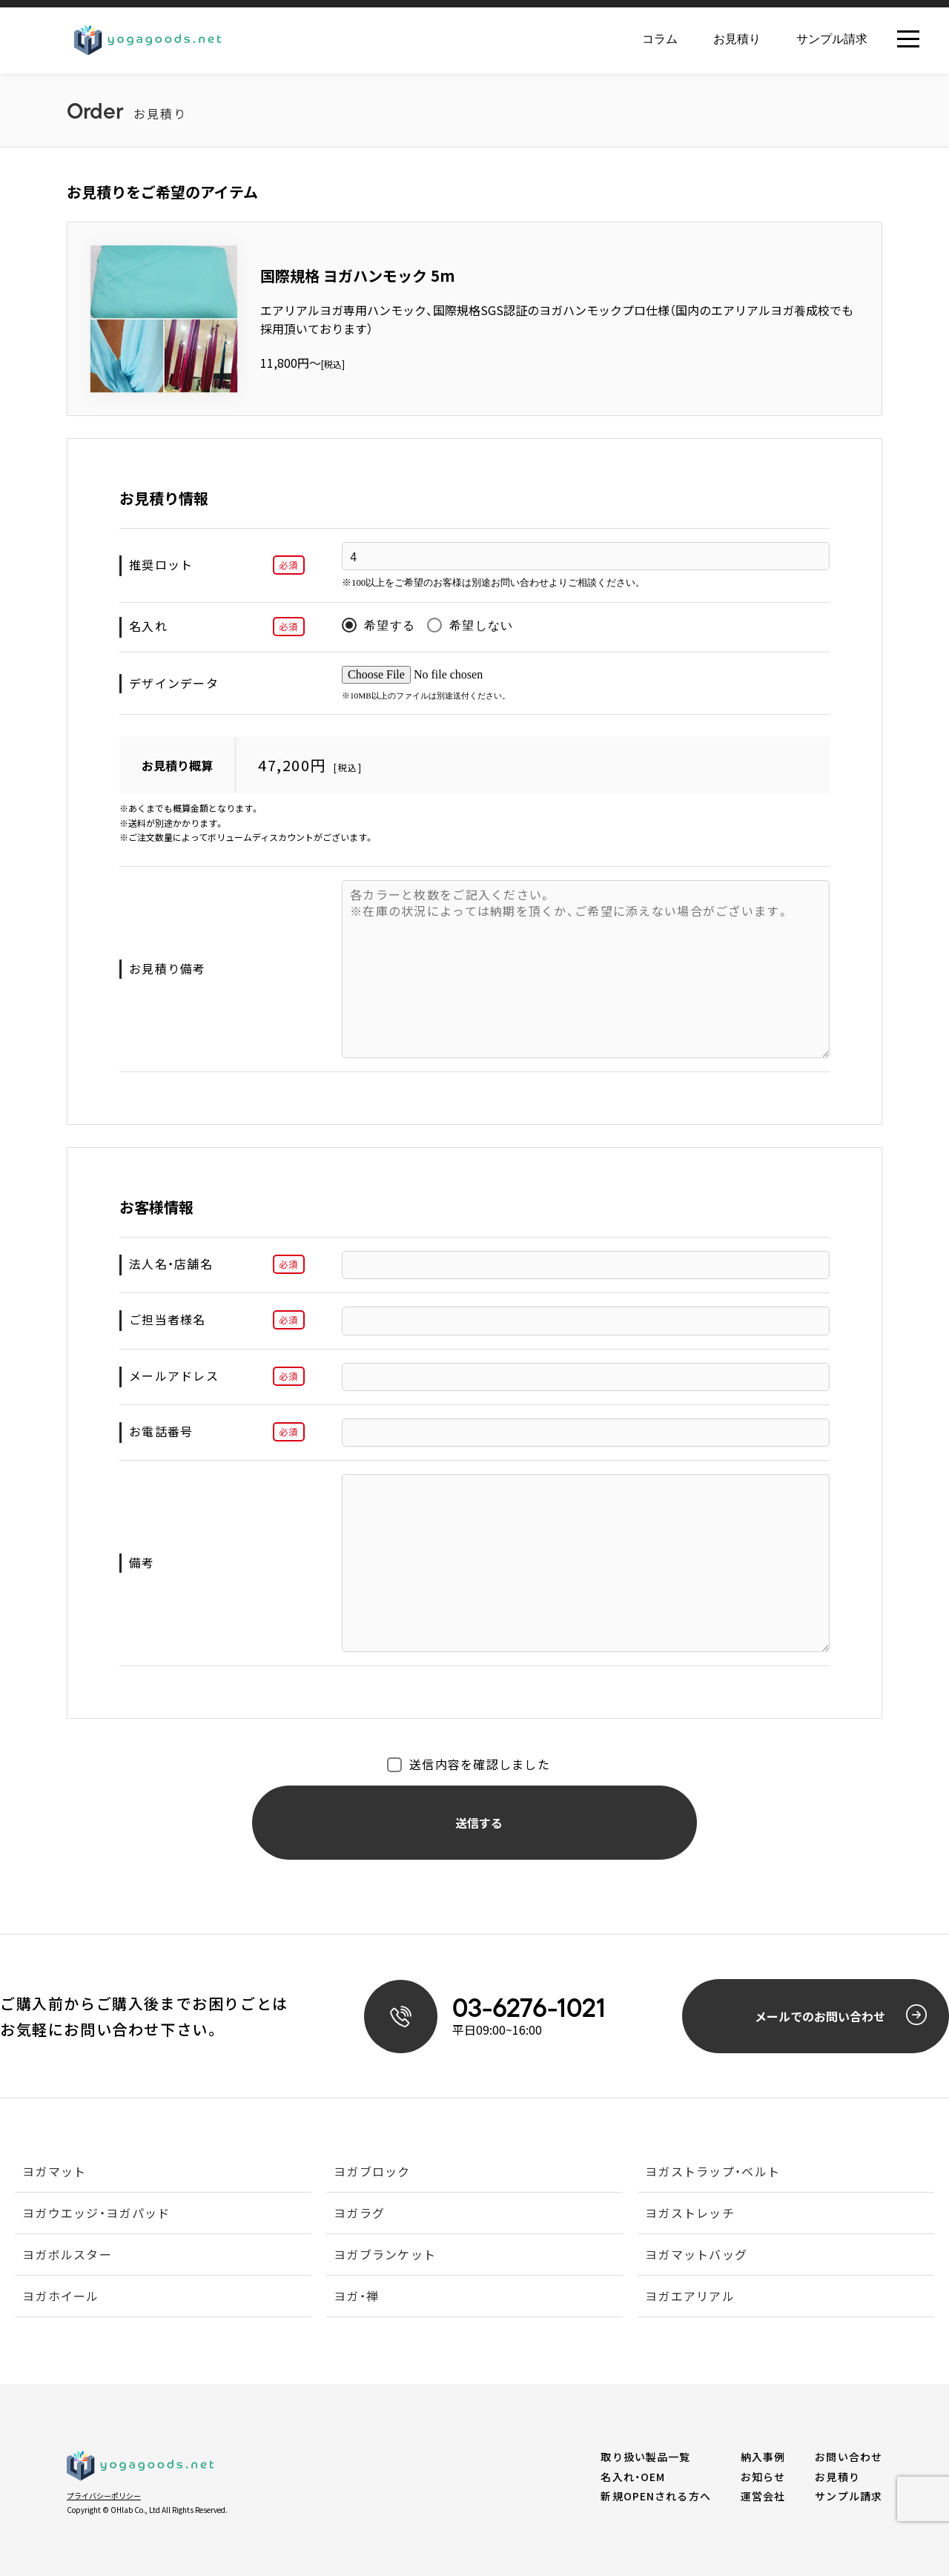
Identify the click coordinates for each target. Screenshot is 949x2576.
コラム (660, 39)
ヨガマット (54, 2172)
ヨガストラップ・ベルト (712, 2172)
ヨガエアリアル (690, 2297)
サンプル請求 (831, 39)
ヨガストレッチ (690, 2214)
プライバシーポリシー (104, 2495)
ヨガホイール (60, 2297)
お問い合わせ (848, 2456)
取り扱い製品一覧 (645, 2456)
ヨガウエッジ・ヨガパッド (96, 2214)
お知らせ (763, 2476)
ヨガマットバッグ (696, 2255)
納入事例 (763, 2456)
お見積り (737, 39)
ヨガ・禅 (356, 2297)
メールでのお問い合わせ (841, 2014)
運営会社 (763, 2496)
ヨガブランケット (385, 2255)
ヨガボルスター (67, 2255)
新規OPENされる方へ (655, 2496)
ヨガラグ (359, 2214)
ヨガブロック (372, 2172)
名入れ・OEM (633, 2476)
